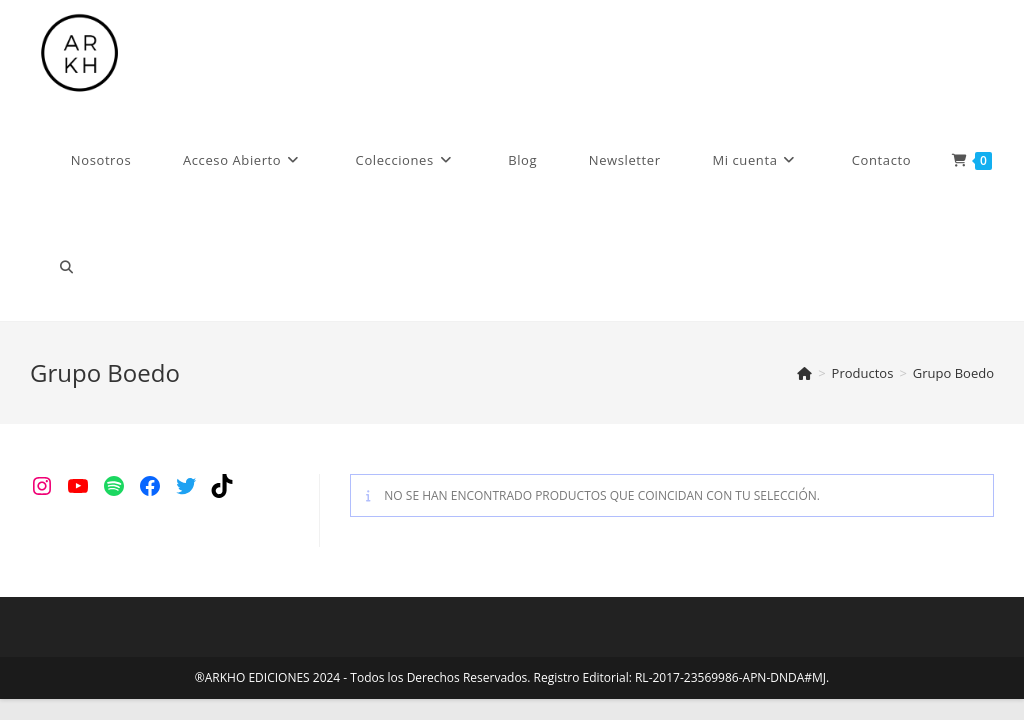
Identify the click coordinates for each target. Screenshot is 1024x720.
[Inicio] (804, 373)
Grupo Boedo (953, 373)
